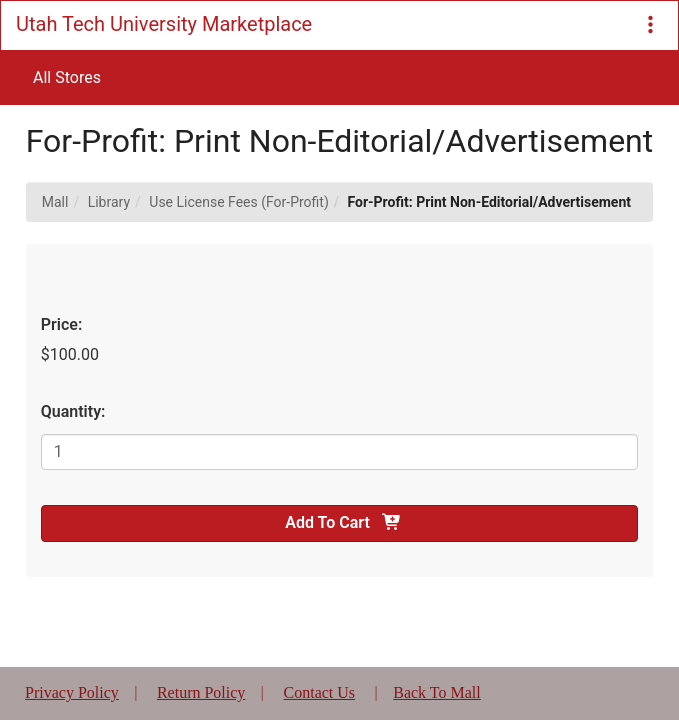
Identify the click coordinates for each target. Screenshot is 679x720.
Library (109, 202)
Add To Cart (339, 522)
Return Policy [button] (201, 692)
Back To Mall (436, 692)
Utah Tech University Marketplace (164, 24)
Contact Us (320, 692)
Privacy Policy (72, 692)
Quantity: (73, 411)
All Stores (67, 77)
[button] (650, 25)
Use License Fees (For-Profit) (239, 202)
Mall (55, 202)
